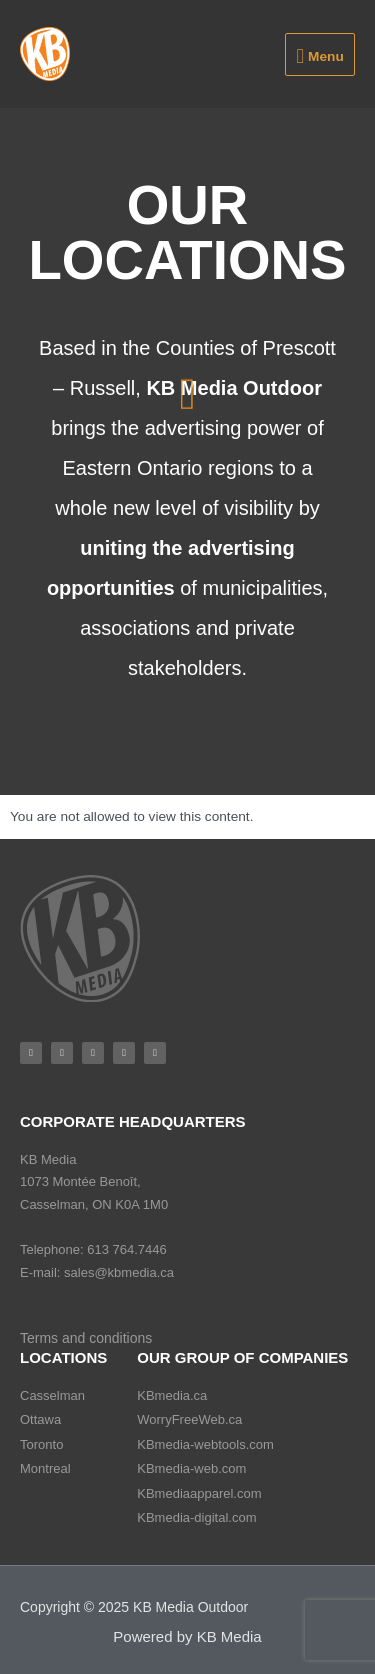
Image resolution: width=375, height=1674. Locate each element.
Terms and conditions (86, 1338)
